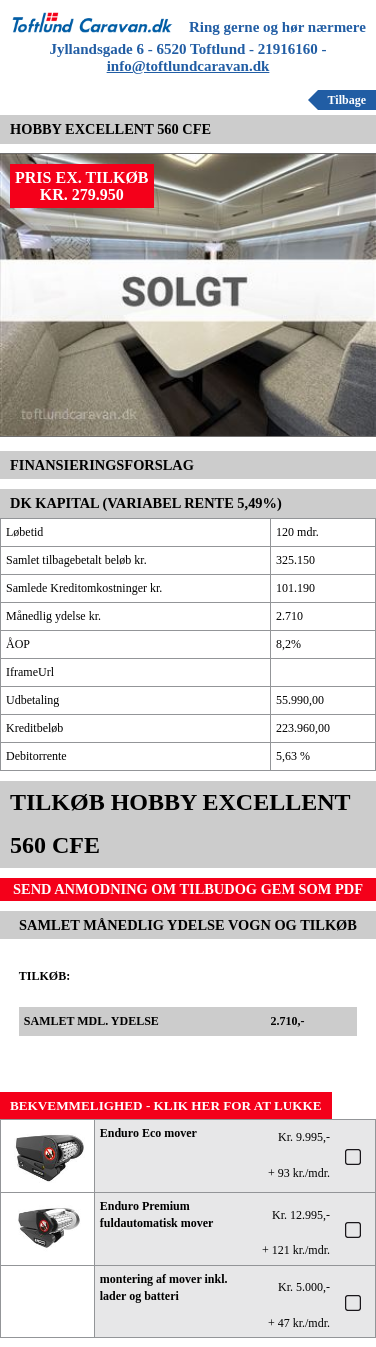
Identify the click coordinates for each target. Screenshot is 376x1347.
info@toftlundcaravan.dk (188, 66)
